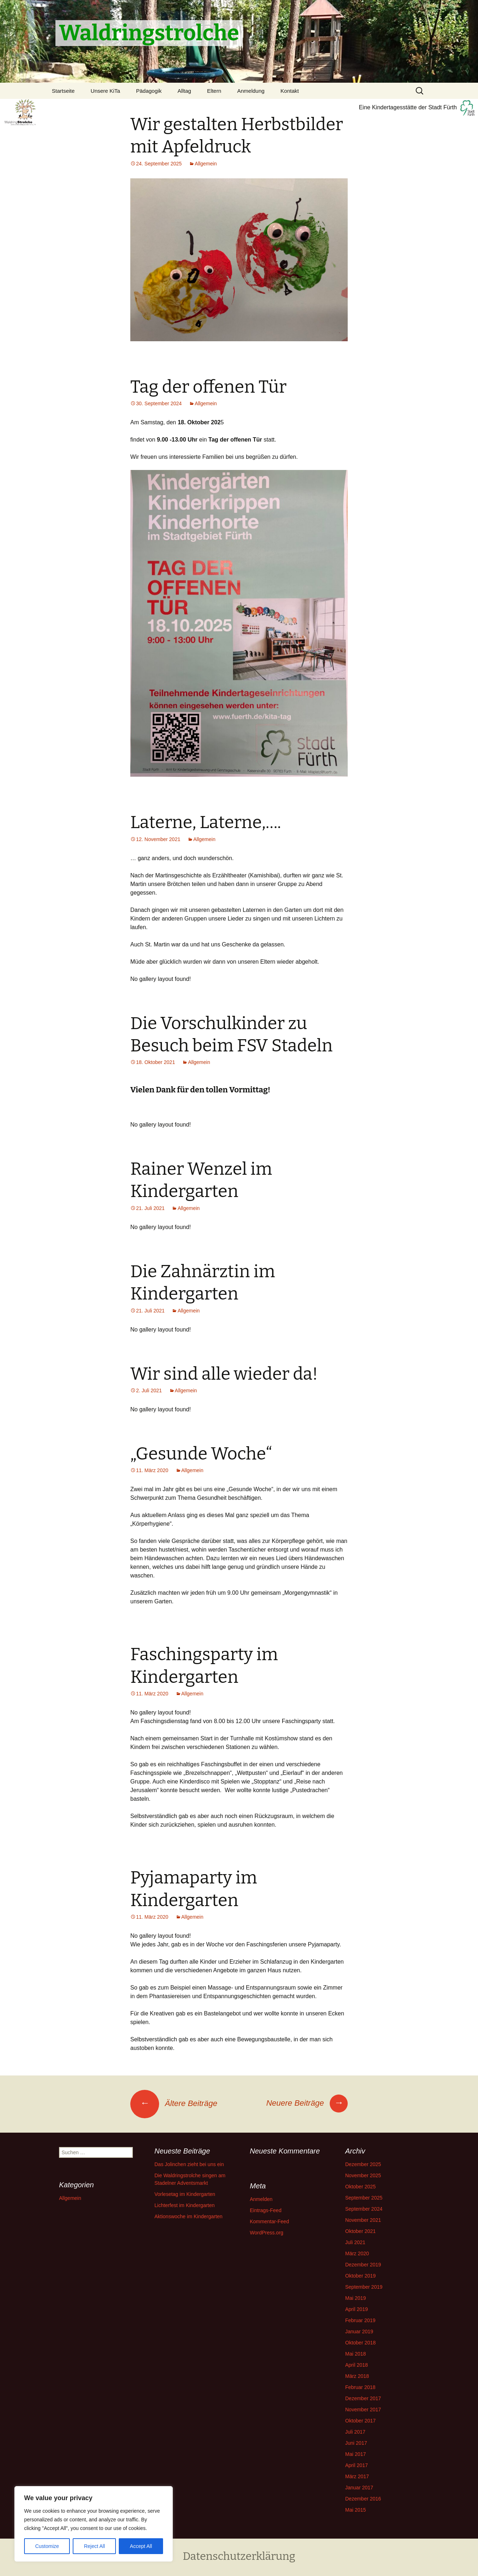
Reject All (94, 2546)
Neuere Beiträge (307, 2102)
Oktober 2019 (360, 2276)
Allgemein (206, 163)
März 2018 (357, 2376)
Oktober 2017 (360, 2421)
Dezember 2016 (363, 2499)
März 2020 (357, 2253)
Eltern (214, 91)
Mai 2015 (355, 2510)
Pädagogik (149, 91)
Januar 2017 (359, 2487)
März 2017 (357, 2476)
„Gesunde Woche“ (201, 1453)
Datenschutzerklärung (239, 2556)
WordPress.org (266, 2232)
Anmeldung (251, 91)
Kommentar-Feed (269, 2221)
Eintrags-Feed (265, 2210)
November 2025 (363, 2175)
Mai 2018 (355, 2354)
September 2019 (364, 2287)
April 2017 (356, 2465)
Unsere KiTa (105, 91)
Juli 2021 (355, 2242)
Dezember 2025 (363, 2164)
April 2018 (356, 2365)
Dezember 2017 (363, 2398)
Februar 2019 (360, 2320)
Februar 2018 (360, 2387)
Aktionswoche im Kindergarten (188, 2216)
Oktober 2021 (360, 2231)
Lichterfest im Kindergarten (184, 2205)
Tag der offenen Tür (208, 386)
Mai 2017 (355, 2454)
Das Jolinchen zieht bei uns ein (189, 2164)
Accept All (141, 2546)
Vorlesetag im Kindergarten (184, 2194)
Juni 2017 (356, 2443)
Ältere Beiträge (173, 2103)
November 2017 (363, 2409)
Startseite (63, 91)
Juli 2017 (355, 2432)
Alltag (184, 91)
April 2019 (356, 2309)
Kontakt (289, 91)
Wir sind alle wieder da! (224, 1374)
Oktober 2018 (360, 2343)
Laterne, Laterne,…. (205, 822)
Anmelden (261, 2199)
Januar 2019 (359, 2331)
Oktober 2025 (360, 2186)
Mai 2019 (355, 2298)
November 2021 (363, 2220)
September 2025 (364, 2198)
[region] (93, 2524)
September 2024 (364, 2209)
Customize (47, 2546)
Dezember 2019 (363, 2264)
